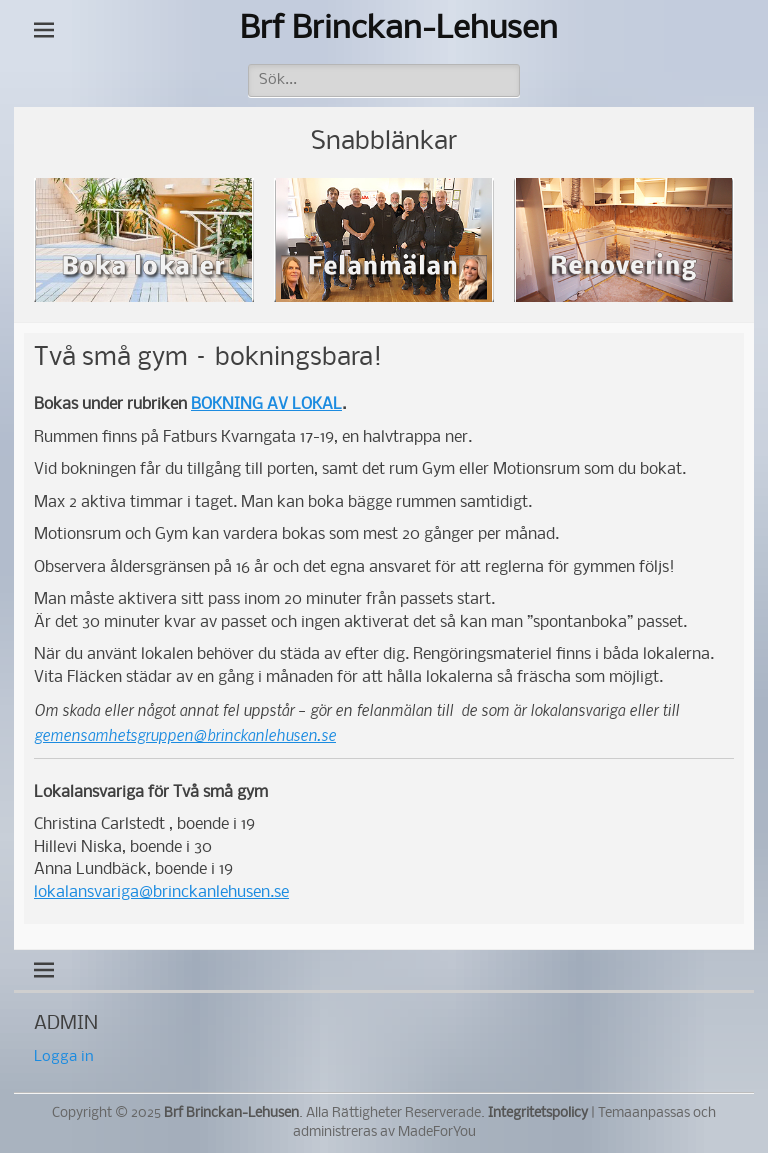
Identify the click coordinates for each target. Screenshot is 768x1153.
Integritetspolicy (538, 1113)
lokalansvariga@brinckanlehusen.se (161, 892)
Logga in (64, 1057)
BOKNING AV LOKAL (266, 404)
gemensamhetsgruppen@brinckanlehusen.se (185, 734)
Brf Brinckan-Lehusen (399, 29)
